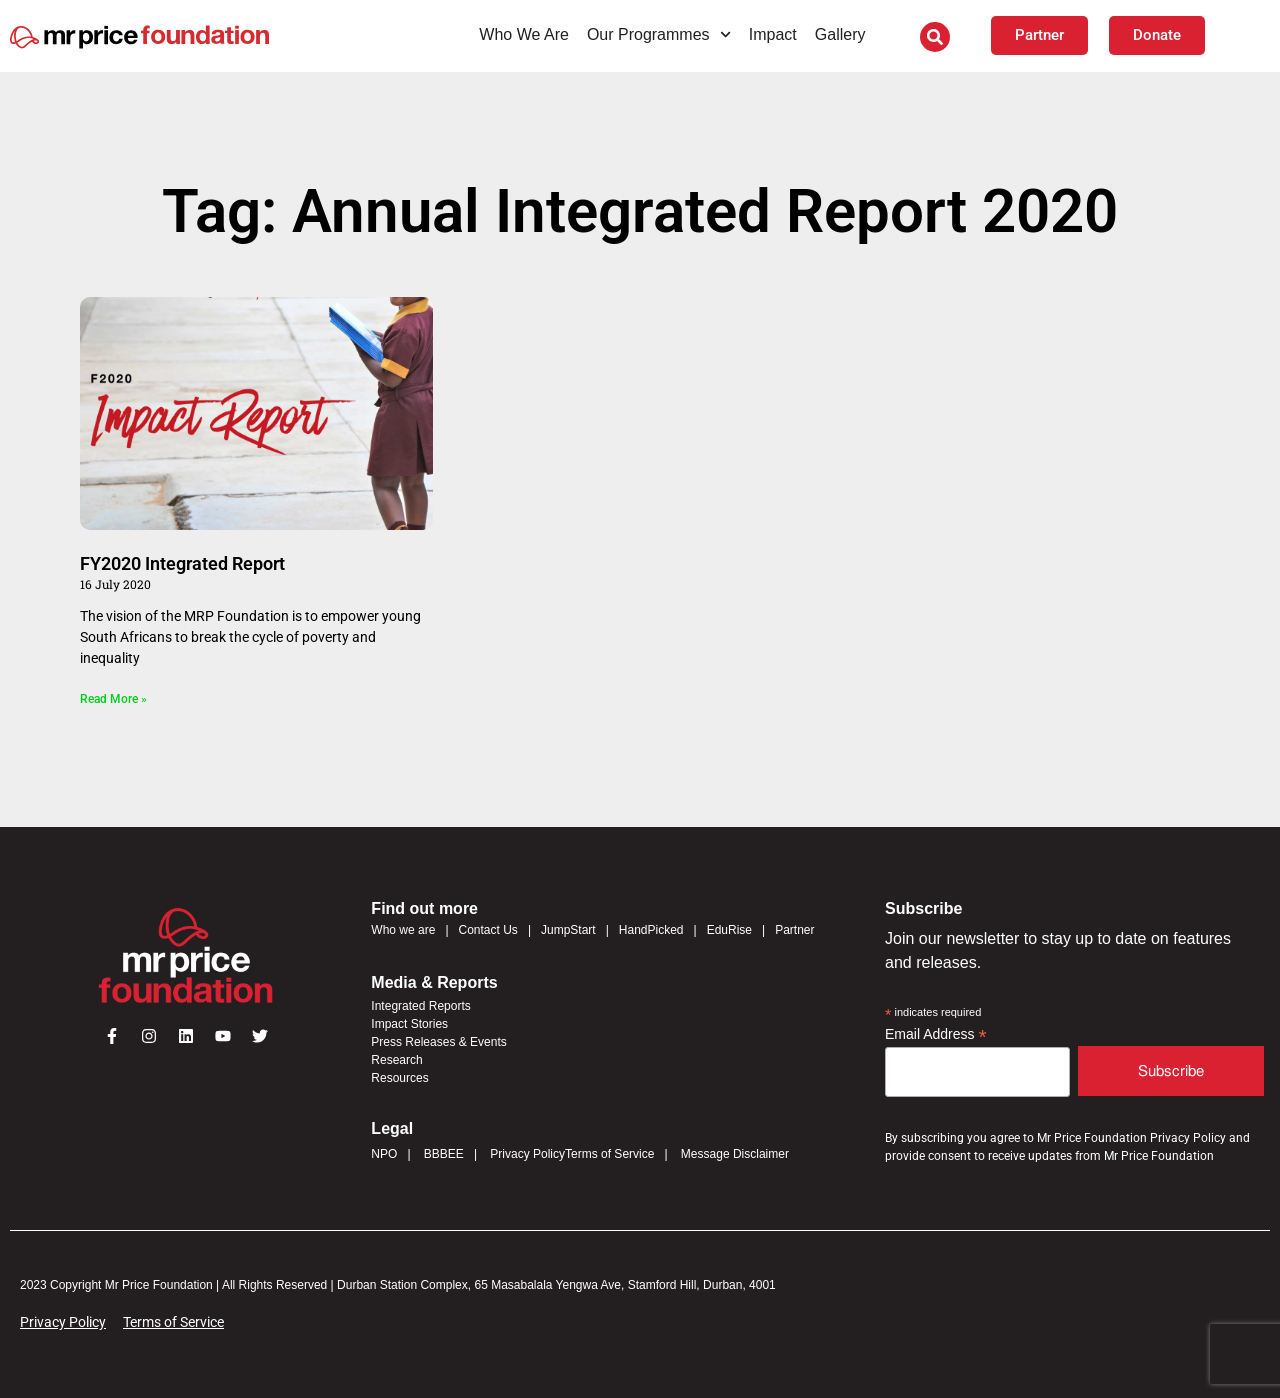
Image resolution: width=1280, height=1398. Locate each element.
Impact (773, 34)
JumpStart (568, 930)
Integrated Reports (420, 1006)
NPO (384, 1154)
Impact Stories (409, 1024)
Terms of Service (609, 1154)
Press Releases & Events (438, 1042)
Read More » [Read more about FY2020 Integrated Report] (113, 699)
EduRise (729, 930)
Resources (399, 1078)
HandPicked (651, 930)
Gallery (840, 34)
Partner (794, 930)
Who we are (403, 930)
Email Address (936, 1034)
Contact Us (488, 930)
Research (396, 1060)
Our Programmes (659, 34)
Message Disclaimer (735, 1154)
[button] (935, 37)
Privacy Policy (527, 1154)
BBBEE (444, 1154)
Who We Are (524, 34)
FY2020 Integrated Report (182, 563)
